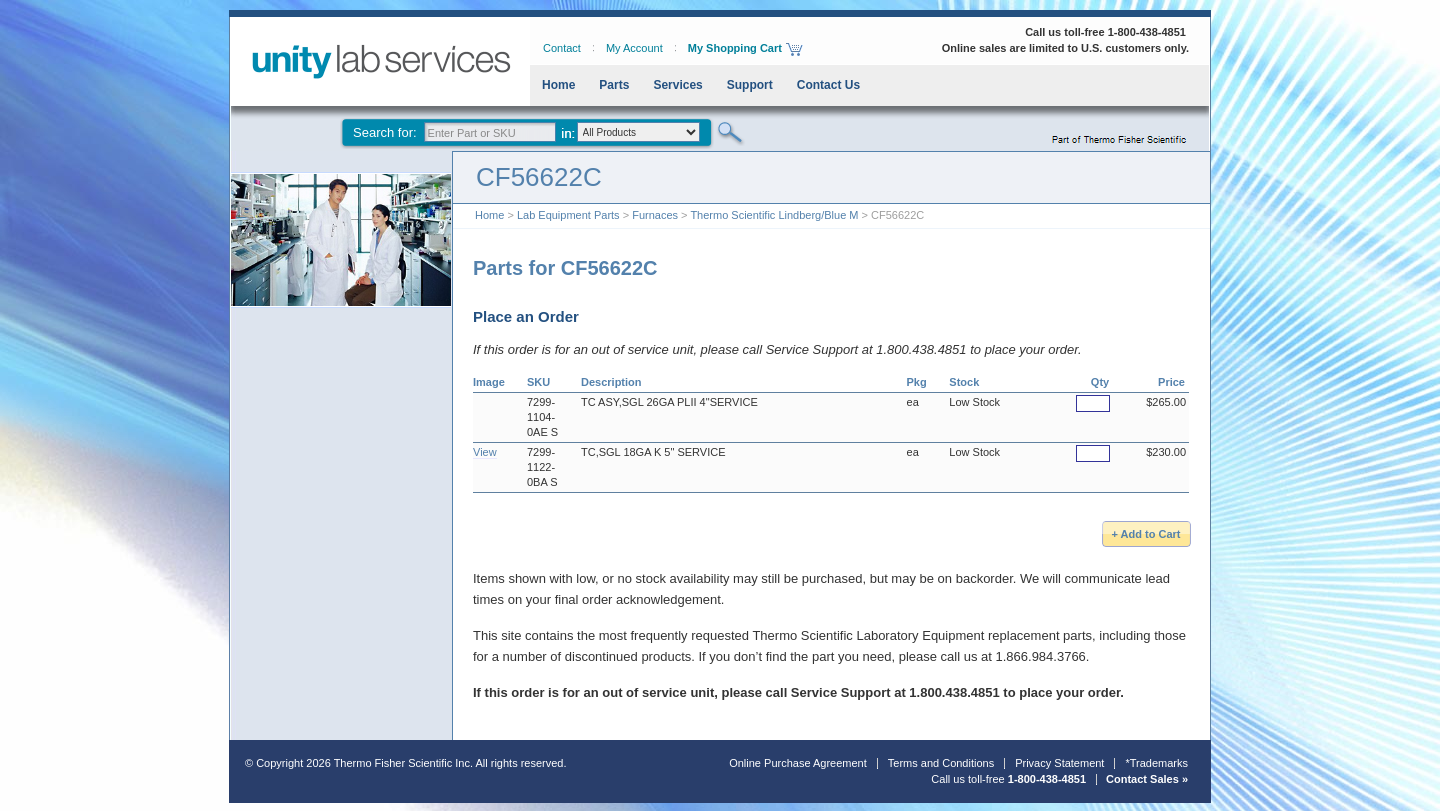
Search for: (385, 132)
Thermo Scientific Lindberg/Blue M (774, 215)
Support (750, 85)
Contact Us (828, 85)
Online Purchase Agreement (798, 763)
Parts (614, 85)
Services (677, 85)
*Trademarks (1156, 763)
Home (558, 85)
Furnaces (655, 215)
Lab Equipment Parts (568, 215)
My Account (634, 48)
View (485, 452)
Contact (562, 48)
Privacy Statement (1059, 763)
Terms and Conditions (941, 763)
